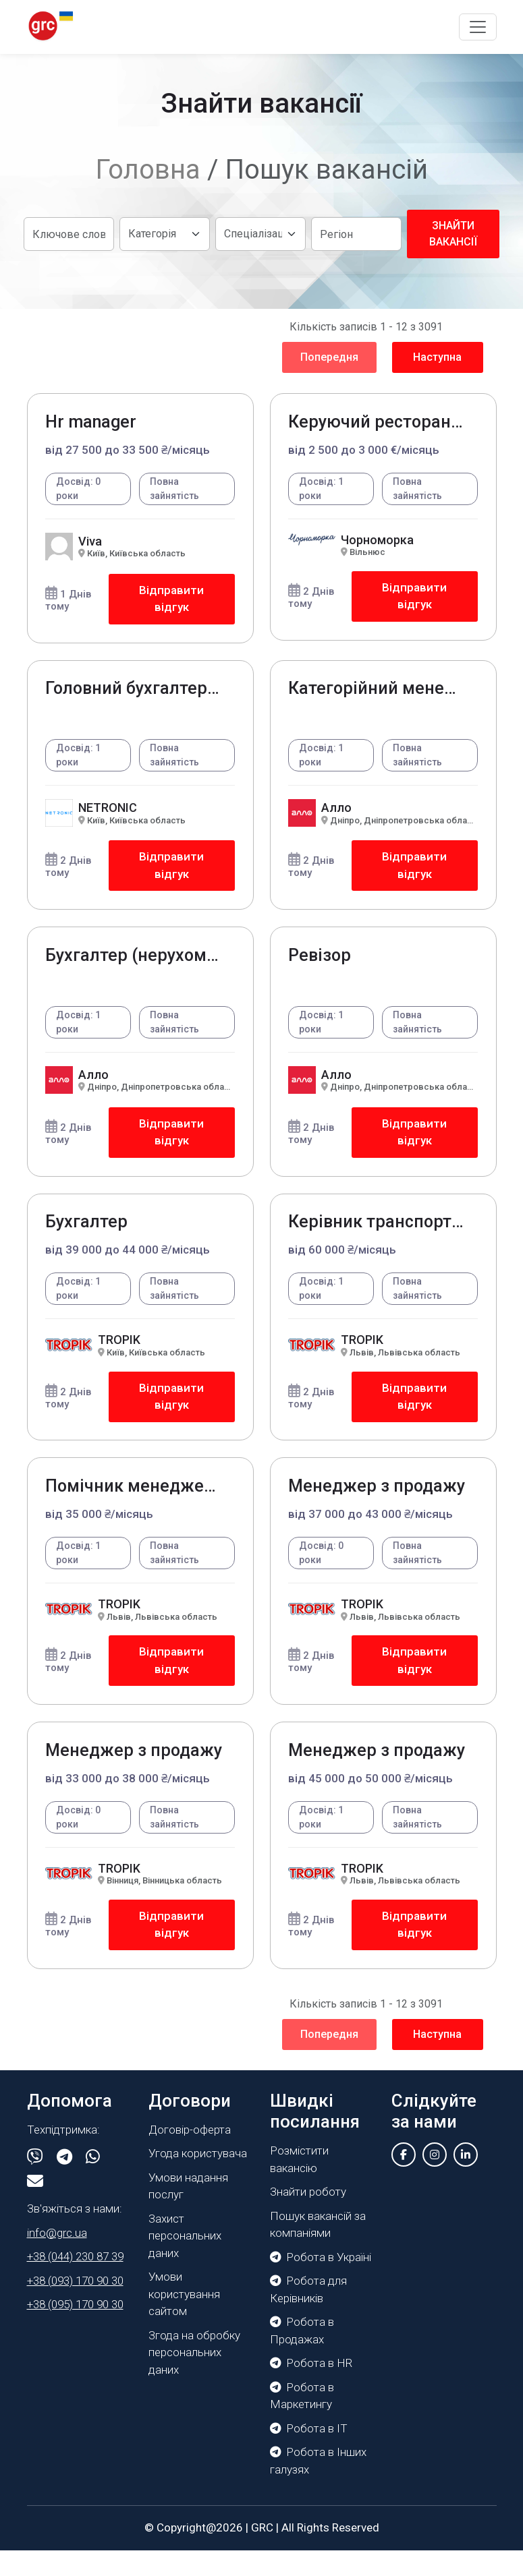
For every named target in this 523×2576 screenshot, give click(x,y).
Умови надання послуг (188, 2212)
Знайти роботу (308, 2218)
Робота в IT (309, 2454)
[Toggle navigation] (478, 26)
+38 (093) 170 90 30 (75, 2307)
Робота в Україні (320, 2282)
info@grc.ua (57, 2259)
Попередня (329, 357)
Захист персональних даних (184, 2262)
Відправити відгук (170, 600)
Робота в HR (311, 2389)
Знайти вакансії (453, 233)
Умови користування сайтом (184, 2320)
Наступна (437, 357)
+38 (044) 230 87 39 (75, 2282)
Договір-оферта (189, 2156)
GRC (262, 2553)
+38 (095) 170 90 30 (75, 2330)
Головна (148, 169)
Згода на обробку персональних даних (194, 2379)
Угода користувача (197, 2179)
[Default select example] (164, 234)
